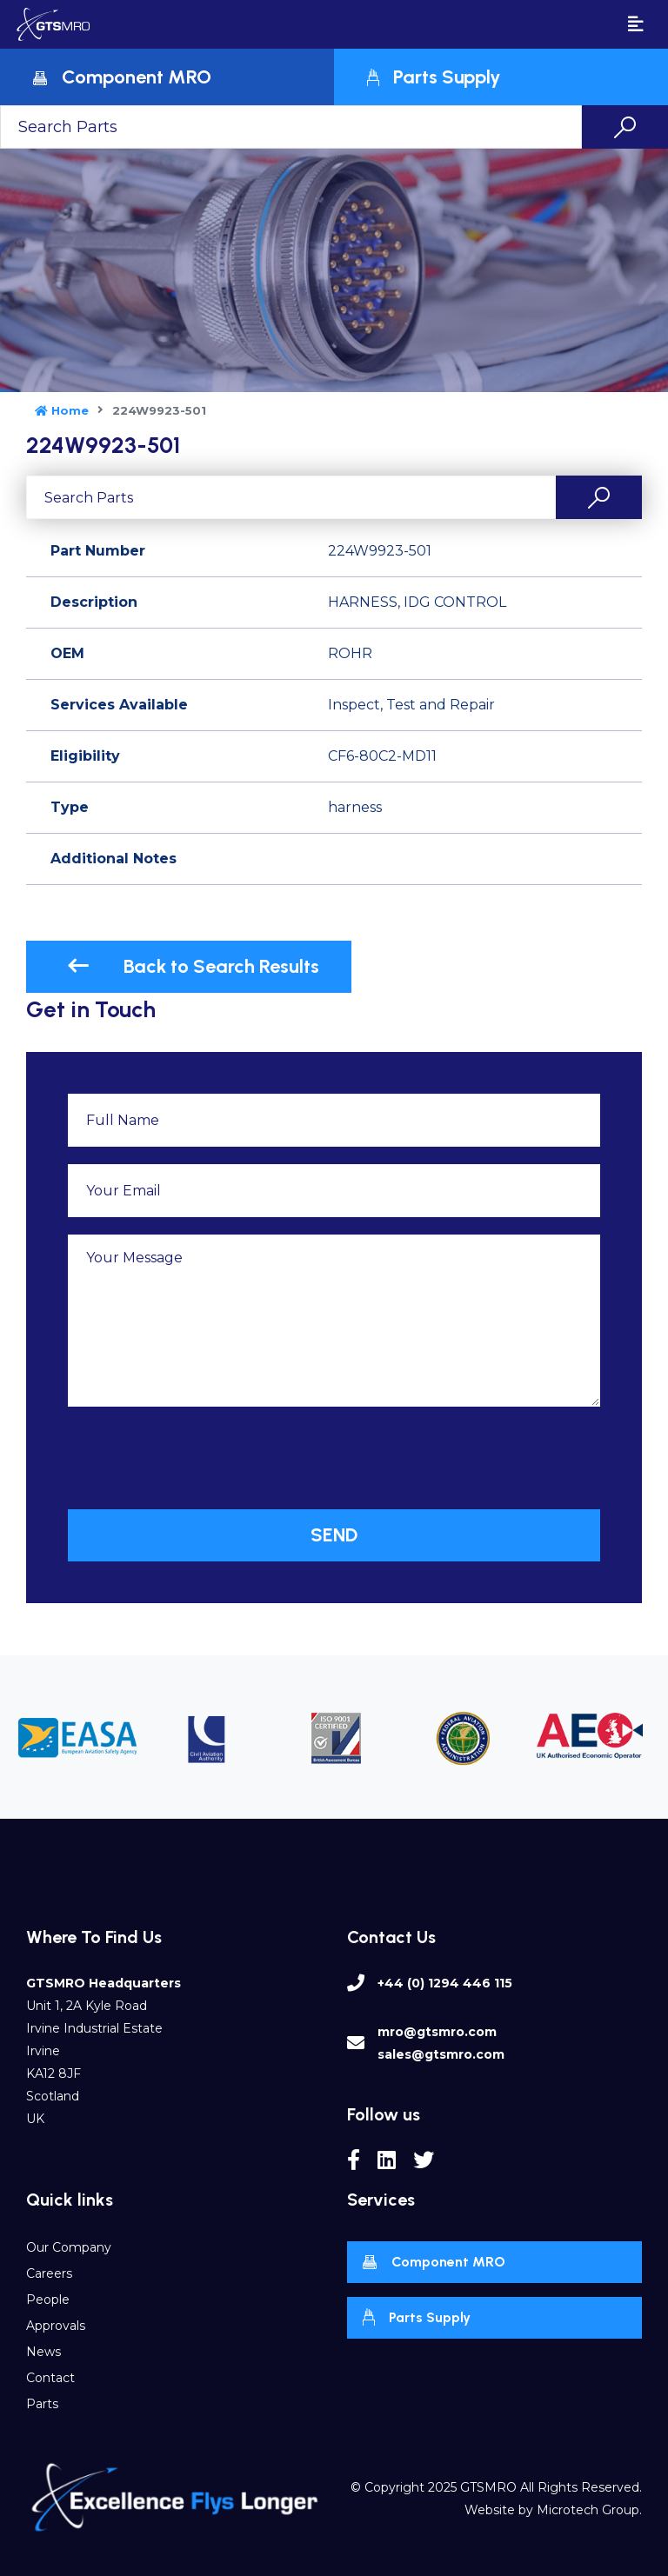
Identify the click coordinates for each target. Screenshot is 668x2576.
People (48, 2299)
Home (62, 410)
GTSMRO (488, 2487)
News (43, 2352)
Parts (42, 2404)
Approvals (55, 2325)
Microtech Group (588, 2510)
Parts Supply (416, 2317)
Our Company (68, 2247)
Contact (50, 2378)
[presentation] (200, 1458)
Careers (49, 2273)
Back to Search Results (193, 966)
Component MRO (433, 2263)
